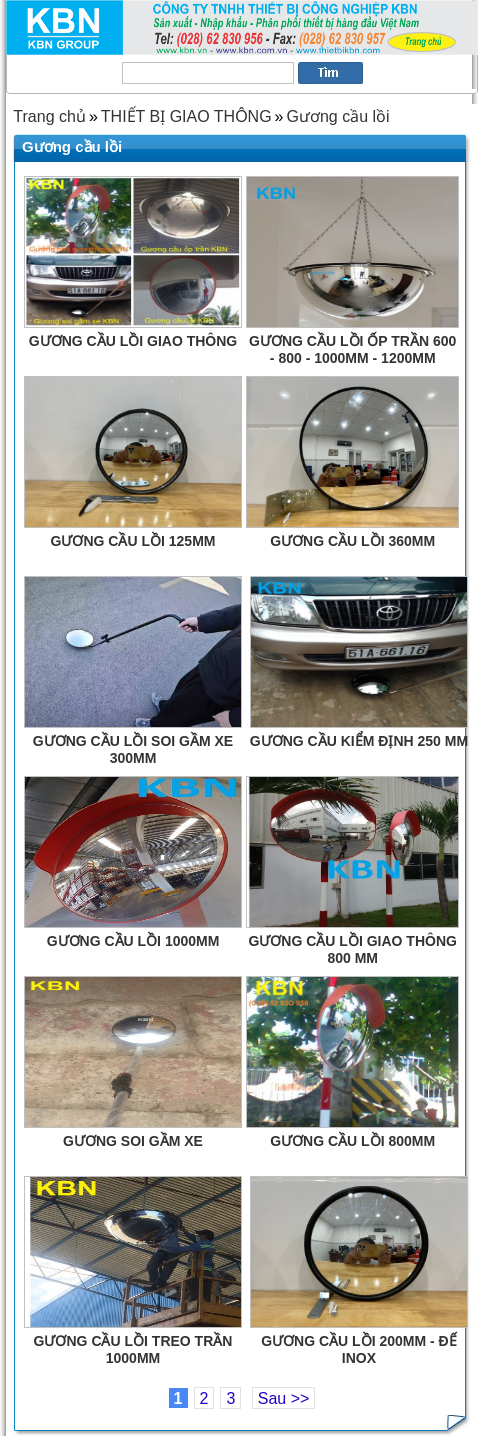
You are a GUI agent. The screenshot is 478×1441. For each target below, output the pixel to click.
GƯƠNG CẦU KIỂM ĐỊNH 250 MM (359, 741)
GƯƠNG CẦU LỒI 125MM (133, 541)
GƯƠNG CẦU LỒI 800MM (352, 1141)
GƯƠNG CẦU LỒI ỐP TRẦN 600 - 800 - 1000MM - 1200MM (352, 347)
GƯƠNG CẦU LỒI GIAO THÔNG (133, 341)
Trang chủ (49, 116)
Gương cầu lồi (337, 116)
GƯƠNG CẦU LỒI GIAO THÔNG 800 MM (352, 947)
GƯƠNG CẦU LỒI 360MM (352, 541)
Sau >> (284, 1398)
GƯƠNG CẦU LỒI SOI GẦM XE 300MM (133, 747)
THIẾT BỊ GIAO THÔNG (186, 116)
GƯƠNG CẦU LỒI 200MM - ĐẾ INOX (358, 1347)
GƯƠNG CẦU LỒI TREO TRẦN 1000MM (133, 1347)
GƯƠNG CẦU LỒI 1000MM (133, 941)
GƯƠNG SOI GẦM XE (133, 1141)
